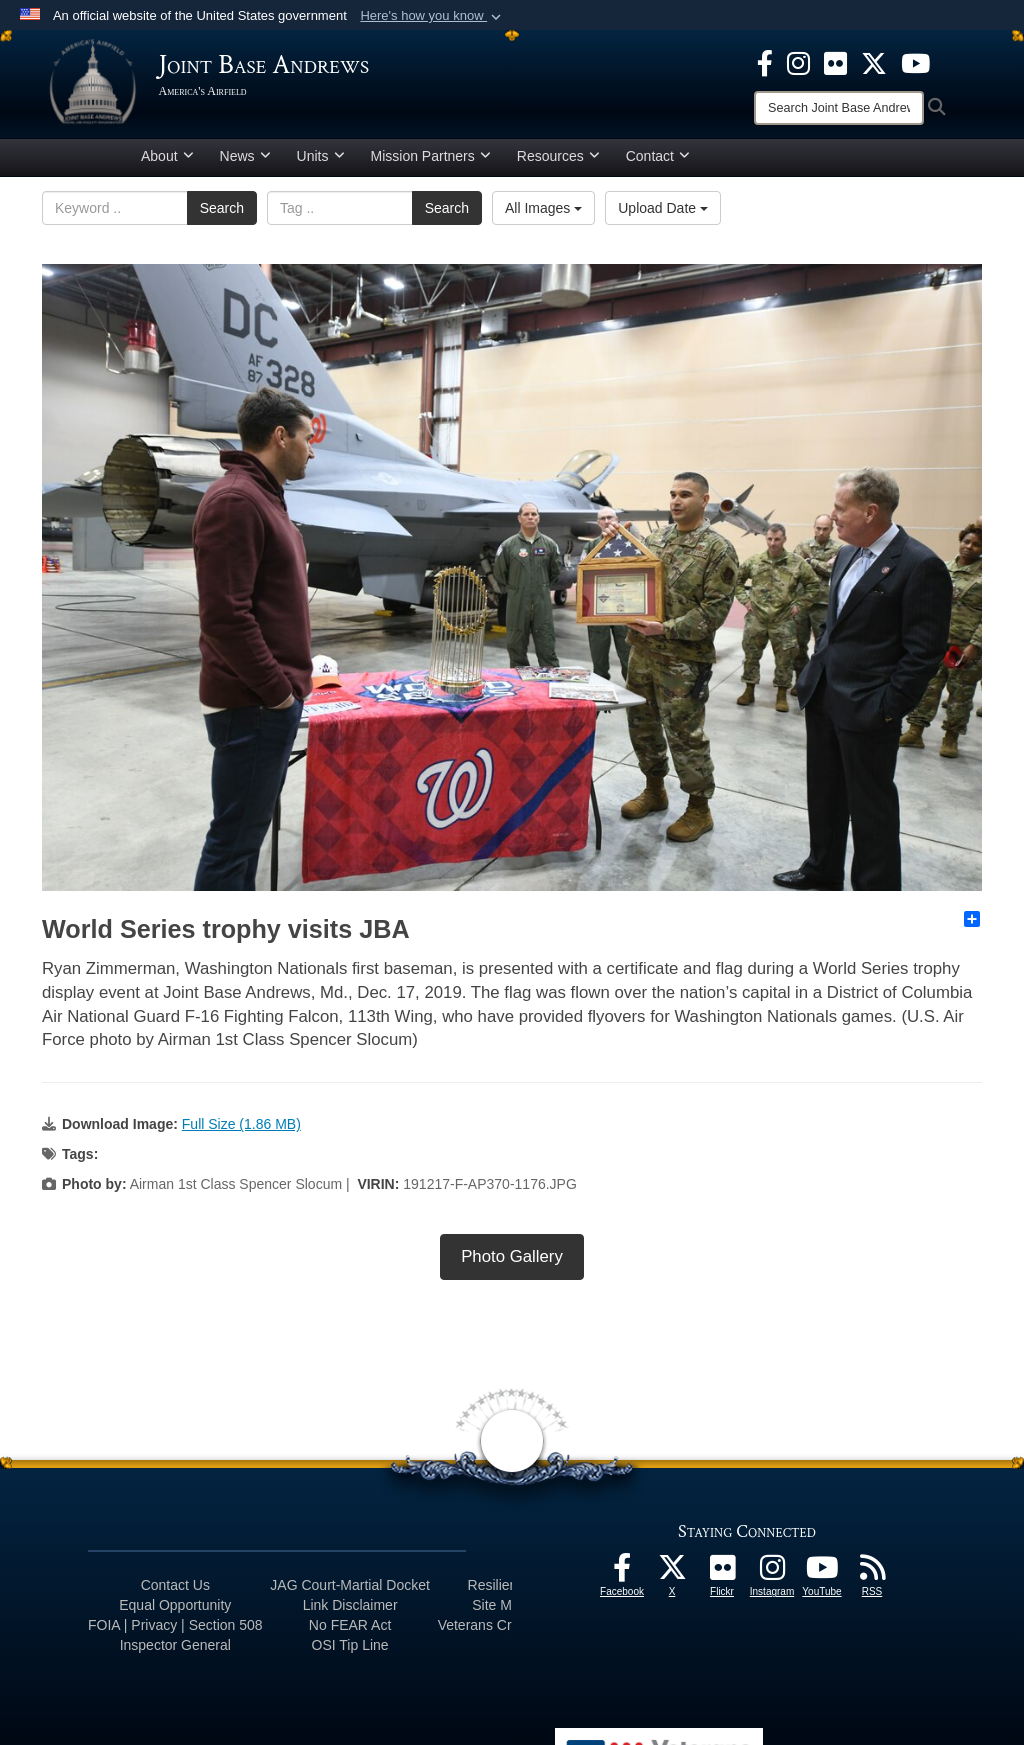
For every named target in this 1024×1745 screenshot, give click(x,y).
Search (222, 215)
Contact (658, 163)
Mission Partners (431, 163)
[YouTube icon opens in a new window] (915, 62)
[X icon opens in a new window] (874, 62)
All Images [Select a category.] (543, 215)
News (245, 163)
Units (321, 163)
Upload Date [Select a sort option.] (663, 215)
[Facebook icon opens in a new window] (765, 62)
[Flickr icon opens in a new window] (835, 62)
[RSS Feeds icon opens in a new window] (872, 1581)
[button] (432, 16)
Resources (558, 163)
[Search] (839, 108)
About (167, 163)
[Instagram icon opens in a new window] (798, 62)
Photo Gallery (512, 1264)
